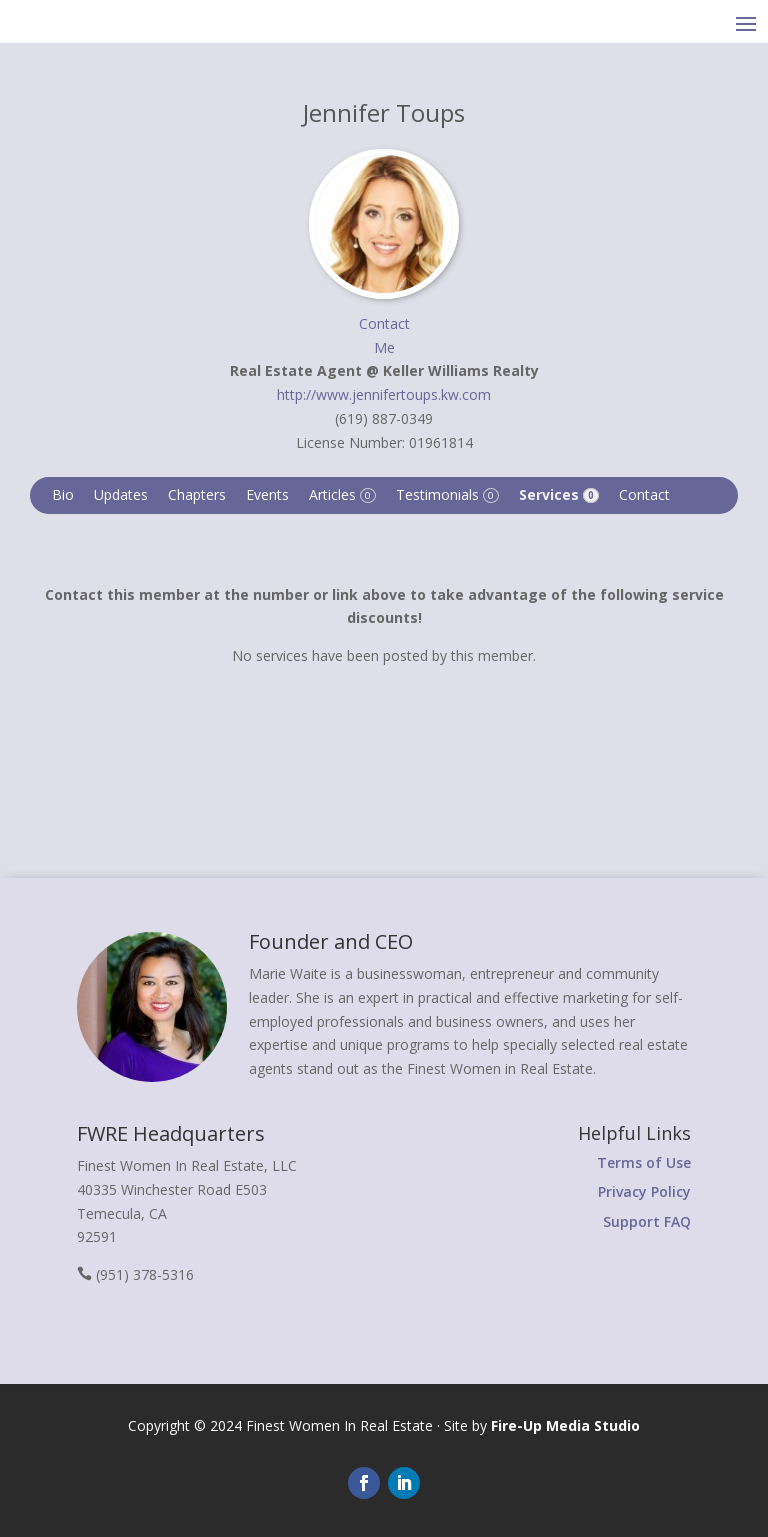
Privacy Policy (644, 1191)
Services (559, 494)
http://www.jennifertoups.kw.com (384, 394)
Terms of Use (644, 1162)
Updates (121, 494)
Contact (644, 494)
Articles (342, 494)
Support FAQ (647, 1221)
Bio (63, 494)
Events (267, 494)
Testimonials (447, 494)
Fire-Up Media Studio (565, 1425)
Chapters (197, 494)
